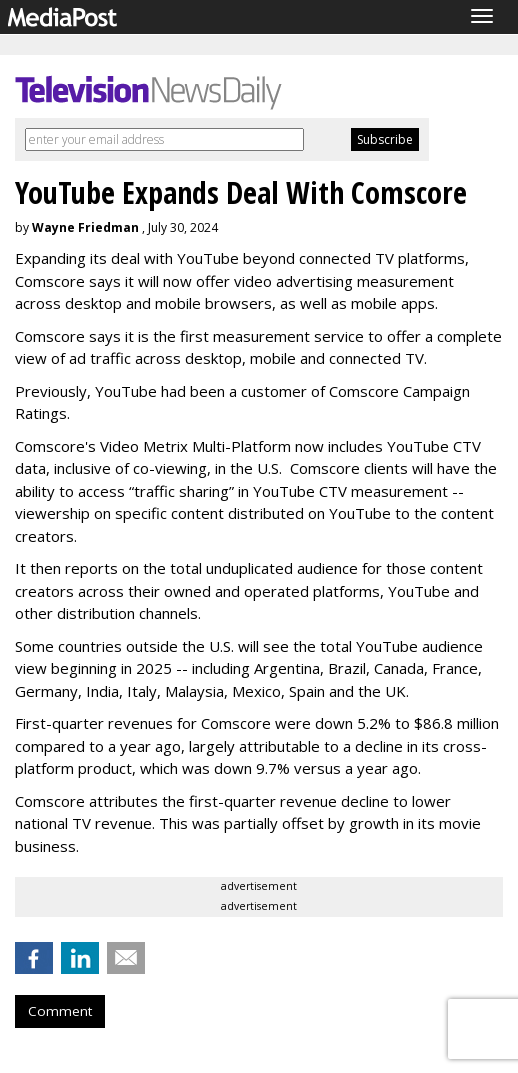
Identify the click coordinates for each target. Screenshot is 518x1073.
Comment (60, 1011)
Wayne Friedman (85, 227)
